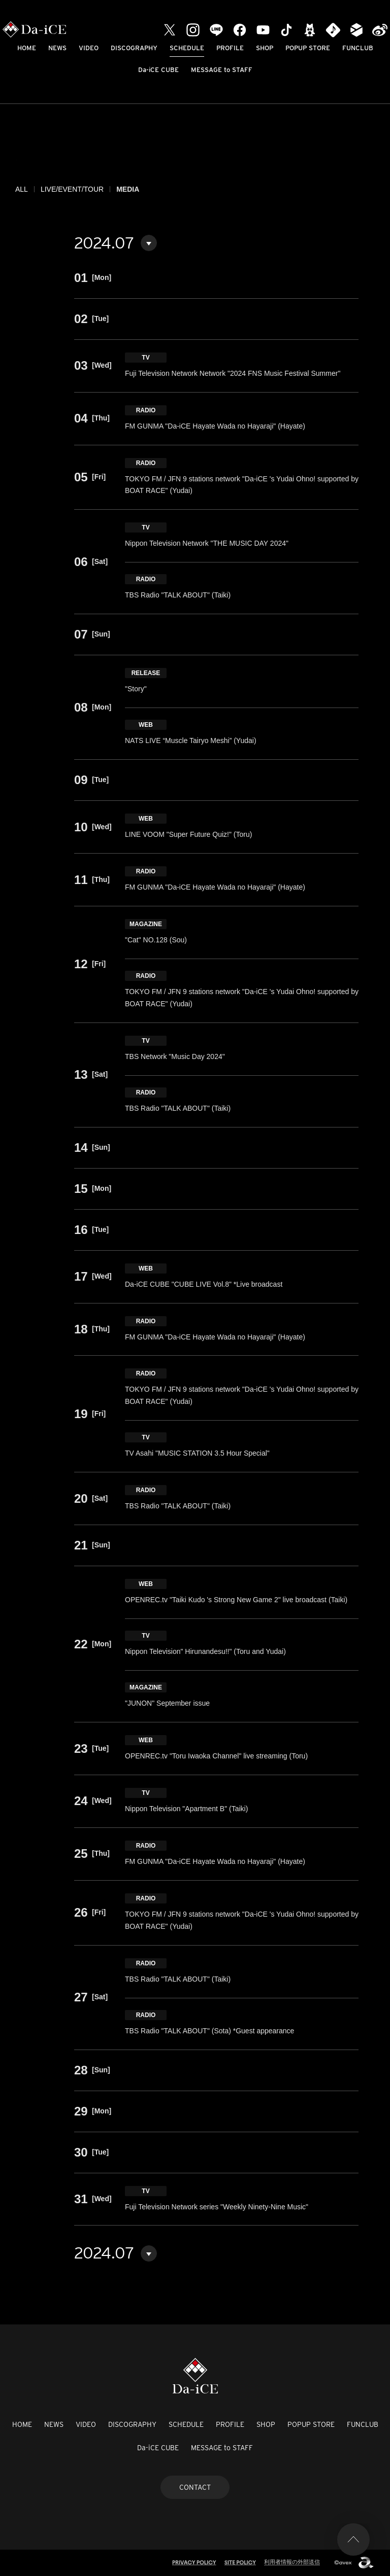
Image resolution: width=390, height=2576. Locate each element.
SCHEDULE (187, 48)
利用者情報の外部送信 (292, 2562)
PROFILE (230, 48)
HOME (26, 48)
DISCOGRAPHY (134, 48)
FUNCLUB (357, 48)
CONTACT (195, 2487)
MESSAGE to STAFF (221, 70)
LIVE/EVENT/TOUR (72, 189)
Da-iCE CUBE (158, 70)
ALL (21, 189)
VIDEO (89, 48)
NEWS (57, 48)
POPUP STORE (307, 48)
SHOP (264, 48)
